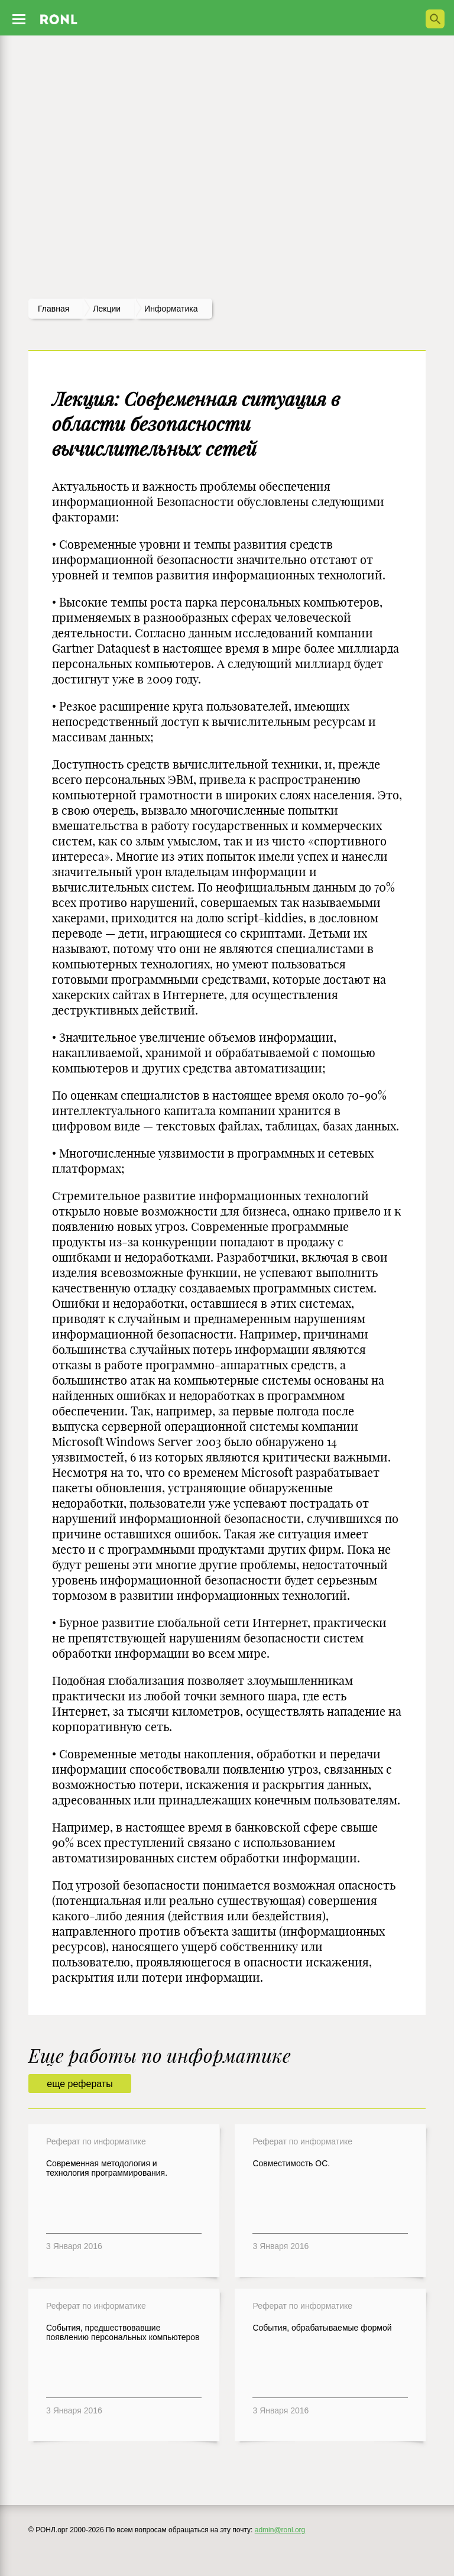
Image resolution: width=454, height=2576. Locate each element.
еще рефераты (79, 2084)
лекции (107, 308)
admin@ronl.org (280, 2530)
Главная (53, 308)
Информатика (170, 308)
